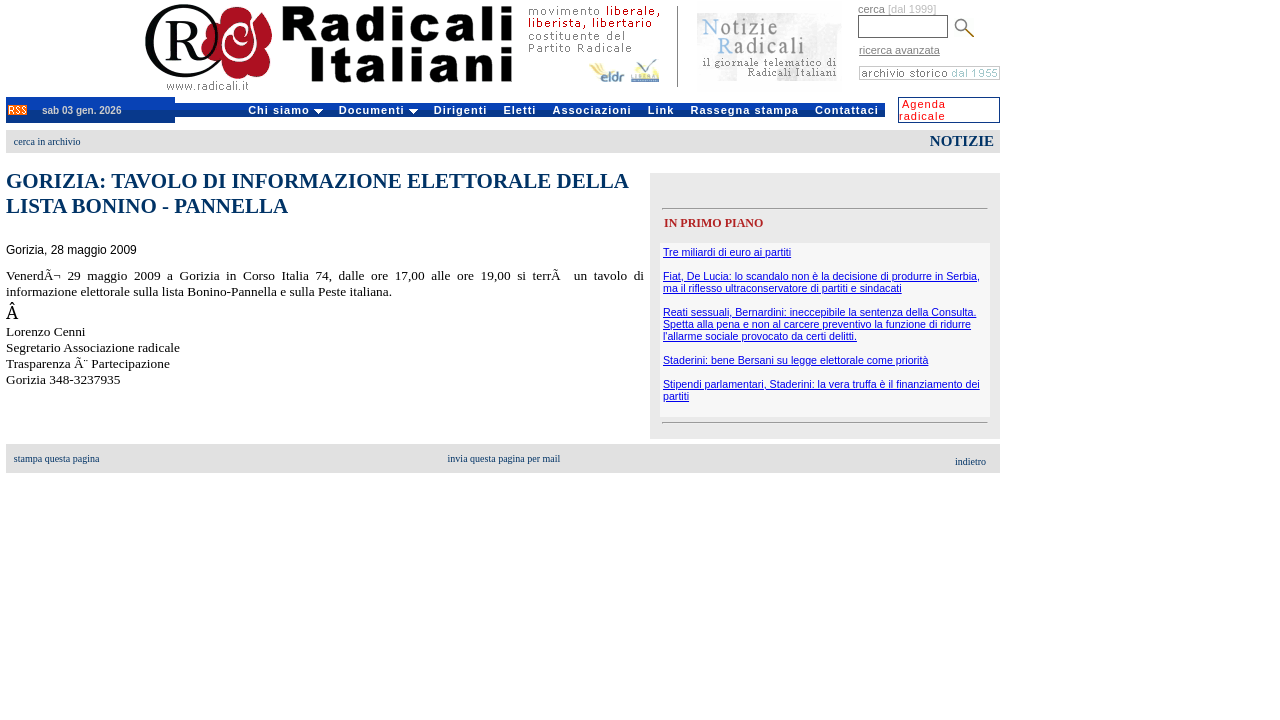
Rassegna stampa (744, 110)
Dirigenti (461, 110)
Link (661, 110)
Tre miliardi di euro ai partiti (727, 252)
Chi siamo (285, 110)
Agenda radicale (922, 110)
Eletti (519, 110)
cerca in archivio (47, 141)
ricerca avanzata (899, 50)
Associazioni (591, 110)
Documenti (378, 110)
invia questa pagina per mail (504, 458)
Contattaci (847, 110)
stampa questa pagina (57, 458)
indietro (970, 461)
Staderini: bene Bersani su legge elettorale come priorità (795, 360)
